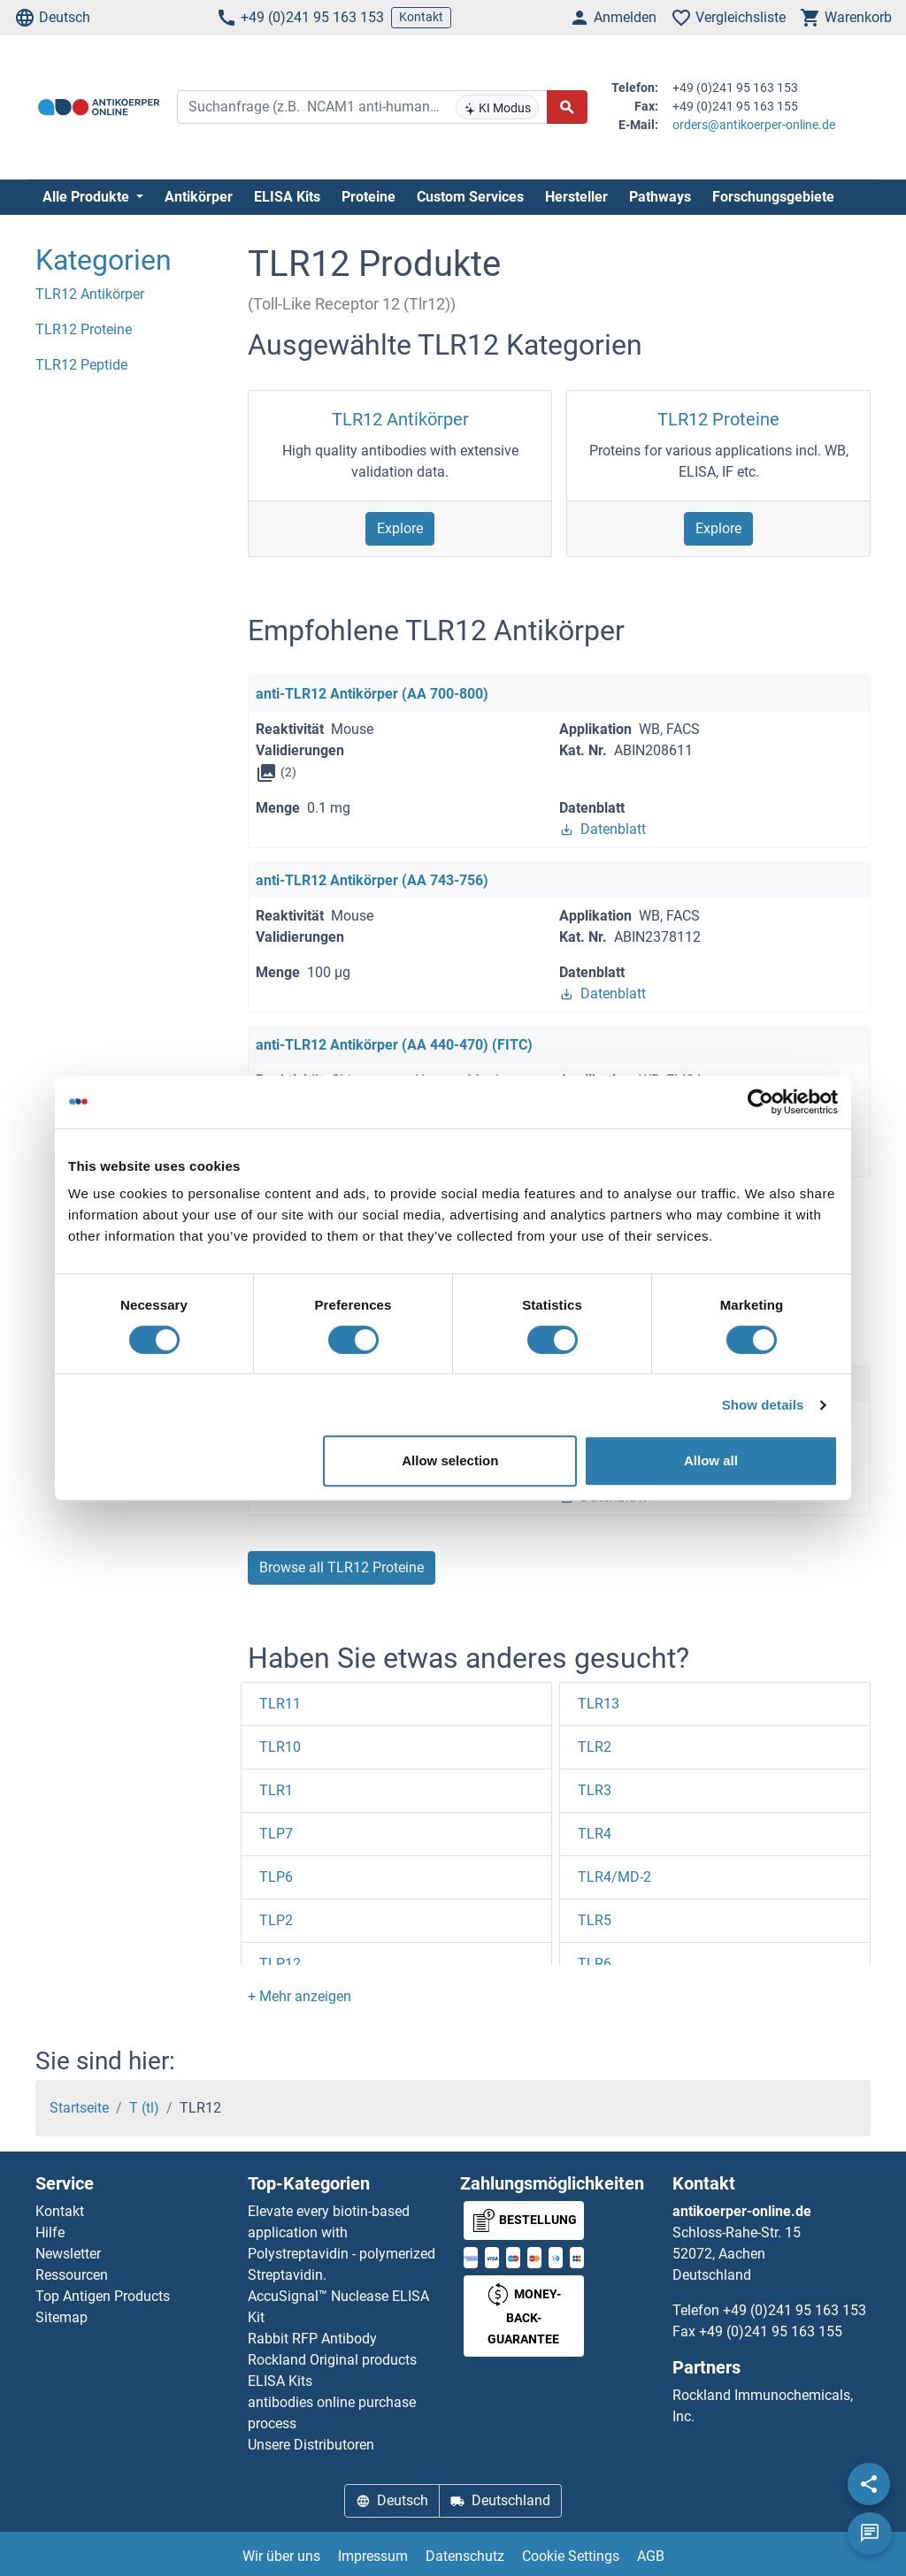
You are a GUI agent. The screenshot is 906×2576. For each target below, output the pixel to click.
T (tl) (144, 2107)
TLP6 (276, 1877)
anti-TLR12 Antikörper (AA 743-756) (372, 880)
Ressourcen (71, 2274)
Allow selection (450, 1460)
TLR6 (594, 1963)
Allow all (711, 1460)
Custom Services (470, 196)
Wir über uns (281, 2556)
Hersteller (576, 196)
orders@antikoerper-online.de (753, 125)
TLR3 (594, 1790)
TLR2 (594, 1747)
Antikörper (199, 196)
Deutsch (52, 17)
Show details (763, 1404)
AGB (650, 2556)
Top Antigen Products (102, 2296)
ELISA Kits (287, 196)
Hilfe (50, 2232)
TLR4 (594, 1833)
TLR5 (594, 1920)
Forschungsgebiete (773, 196)
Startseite (79, 2107)
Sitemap (61, 2317)
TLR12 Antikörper (400, 419)
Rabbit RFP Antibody (312, 2338)
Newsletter (68, 2253)
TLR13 (598, 1703)
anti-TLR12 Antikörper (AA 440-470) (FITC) (394, 1044)
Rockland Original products (332, 2359)
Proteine (368, 196)
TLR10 (280, 1747)
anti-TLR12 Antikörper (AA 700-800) (372, 693)
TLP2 (276, 1920)
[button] (299, 1996)
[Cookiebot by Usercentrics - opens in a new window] (760, 1102)
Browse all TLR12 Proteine (341, 1567)
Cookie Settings (570, 2556)
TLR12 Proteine (718, 419)
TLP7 (276, 1833)
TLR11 (280, 1703)
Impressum (373, 2556)
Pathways (660, 196)
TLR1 (276, 1790)
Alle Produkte (87, 196)
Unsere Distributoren (311, 2444)
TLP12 (280, 1963)
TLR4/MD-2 (614, 1877)
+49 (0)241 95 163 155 (770, 2331)
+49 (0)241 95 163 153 (300, 17)
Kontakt (421, 17)
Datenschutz (465, 2556)
